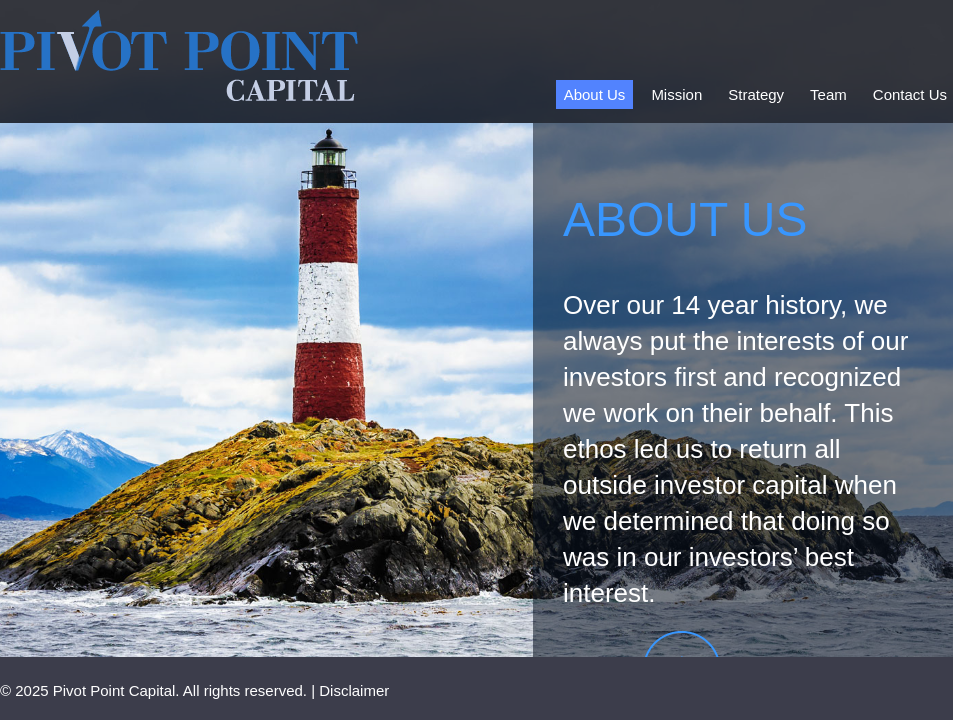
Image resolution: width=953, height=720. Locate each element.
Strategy (756, 94)
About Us (595, 94)
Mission (676, 94)
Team (828, 94)
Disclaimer (354, 690)
